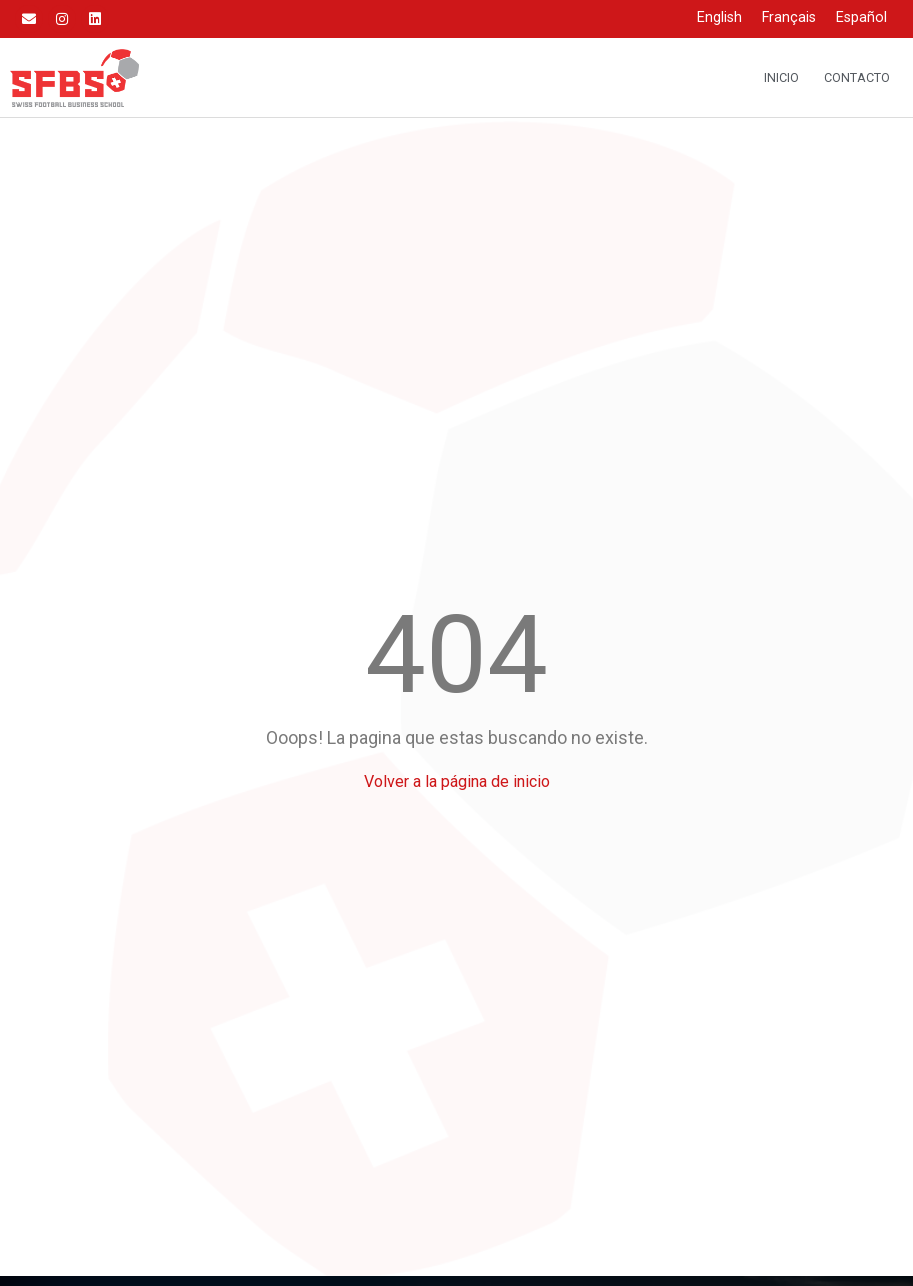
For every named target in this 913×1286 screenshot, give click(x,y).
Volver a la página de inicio (457, 781)
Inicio (781, 77)
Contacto (857, 77)
